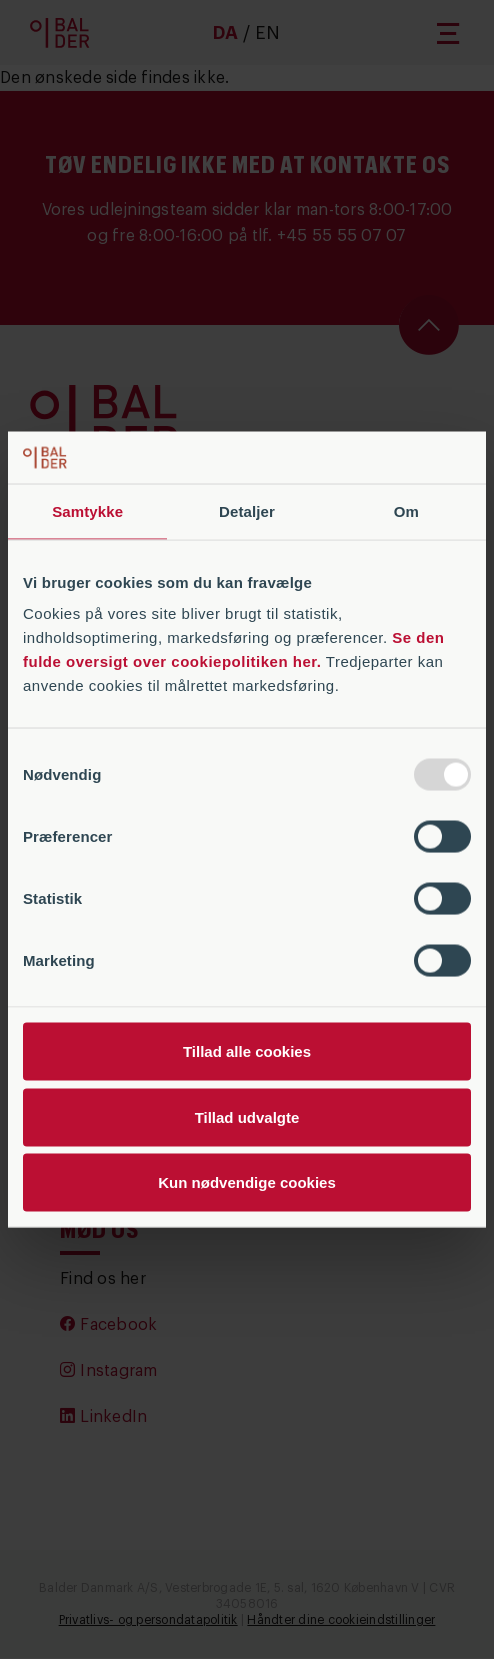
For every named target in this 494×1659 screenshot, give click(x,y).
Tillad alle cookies (247, 1051)
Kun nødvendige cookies (247, 1182)
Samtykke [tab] (87, 510)
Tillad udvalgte (247, 1116)
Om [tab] (406, 510)
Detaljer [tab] (247, 510)
